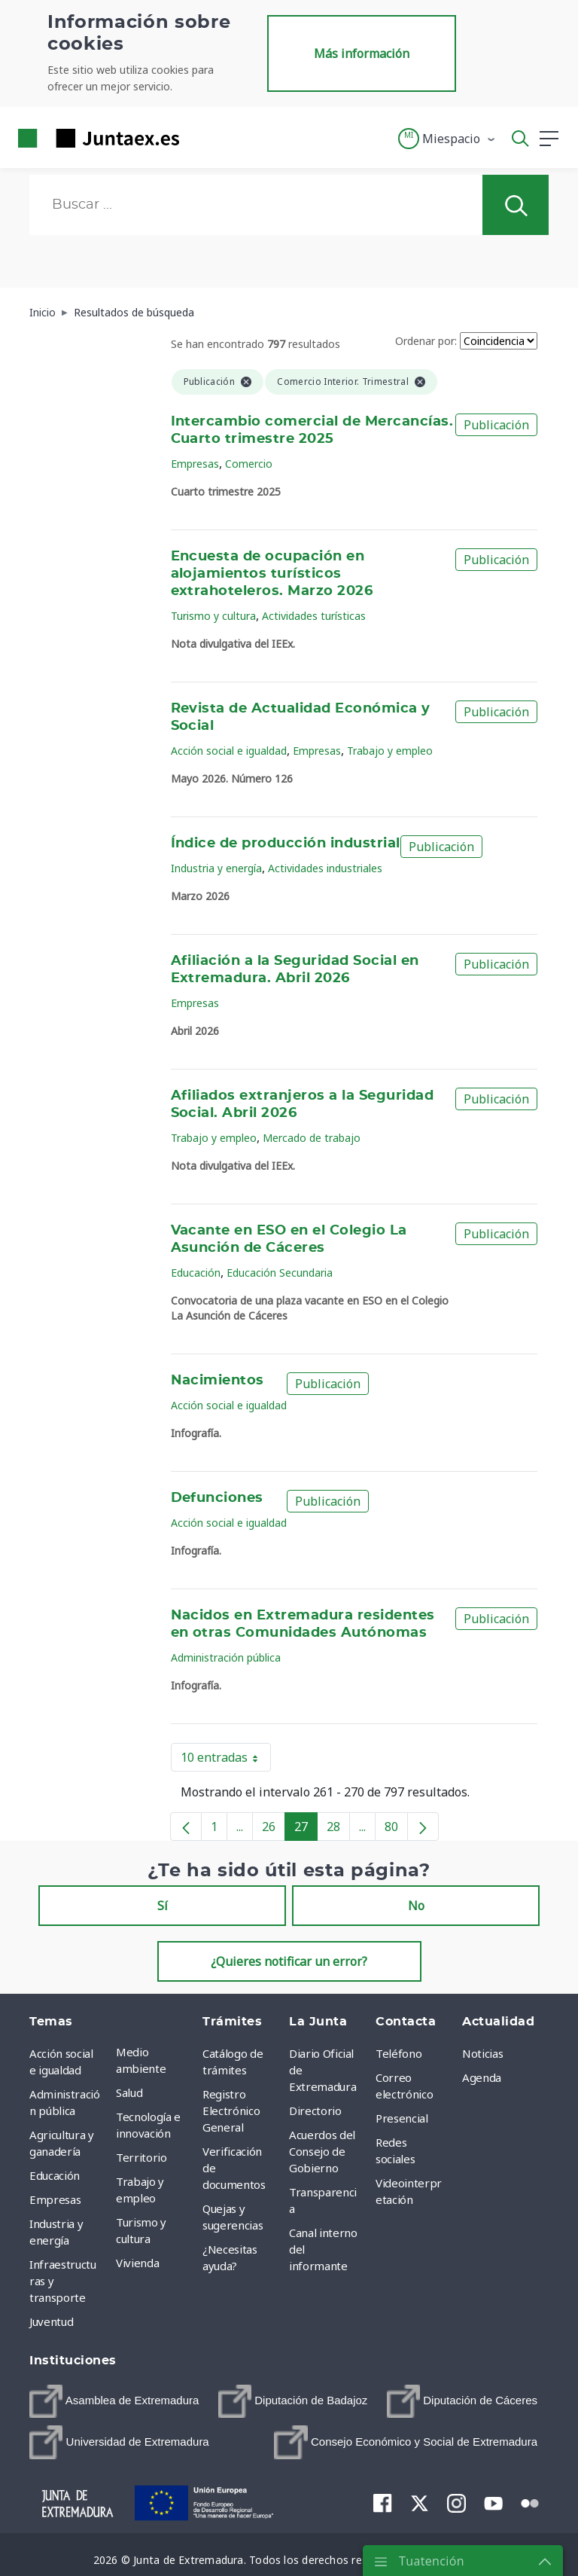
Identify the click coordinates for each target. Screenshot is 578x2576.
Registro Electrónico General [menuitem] (231, 2110)
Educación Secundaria (280, 1272)
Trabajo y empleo (390, 750)
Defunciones (217, 1498)
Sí (162, 1905)
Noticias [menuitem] (482, 2053)
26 (273, 1829)
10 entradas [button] (226, 1760)
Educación (196, 1272)
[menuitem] (114, 2401)
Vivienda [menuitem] (137, 2262)
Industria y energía (216, 868)
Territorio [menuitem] (141, 2157)
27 (306, 1829)
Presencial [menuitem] (402, 2118)
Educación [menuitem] (54, 2175)
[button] (447, 138)
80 (396, 1829)
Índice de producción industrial (285, 843)
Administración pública (226, 1657)
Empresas (195, 463)
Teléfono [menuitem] (398, 2053)
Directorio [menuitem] (315, 2110)
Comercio (248, 463)
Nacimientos (217, 1380)
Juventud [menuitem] (51, 2321)
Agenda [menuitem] (481, 2077)
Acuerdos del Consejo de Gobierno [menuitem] (322, 2151)
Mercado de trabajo (311, 1138)
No (416, 1905)
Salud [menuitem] (129, 2092)
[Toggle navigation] (200, 138)
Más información (361, 53)
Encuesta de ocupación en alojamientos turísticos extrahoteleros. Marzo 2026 (272, 574)
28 (338, 1829)
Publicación (496, 425)
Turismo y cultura (213, 616)
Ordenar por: (426, 341)
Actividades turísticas (314, 616)
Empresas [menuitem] (55, 2199)
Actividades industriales (325, 868)
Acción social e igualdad (229, 750)
